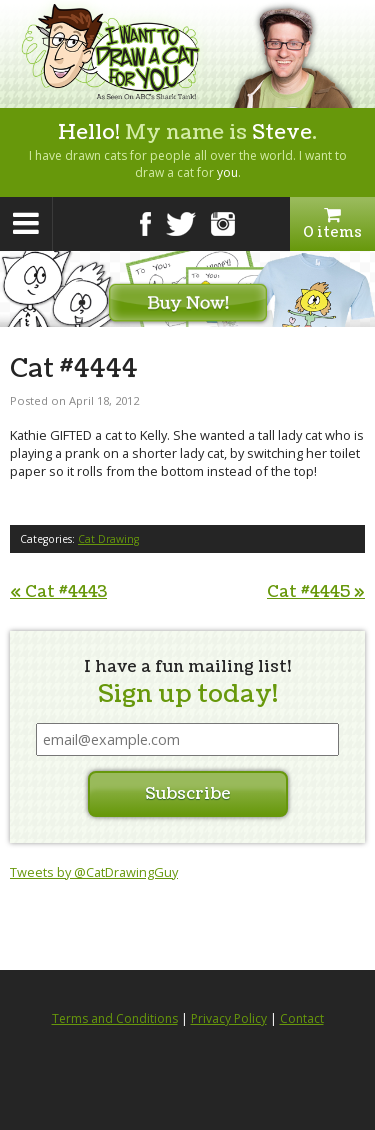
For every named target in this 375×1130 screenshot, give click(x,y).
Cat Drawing (108, 539)
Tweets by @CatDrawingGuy (94, 872)
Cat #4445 (316, 592)
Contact (302, 1018)
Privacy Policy (229, 1018)
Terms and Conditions (115, 1018)
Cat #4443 (58, 592)
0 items (332, 224)
